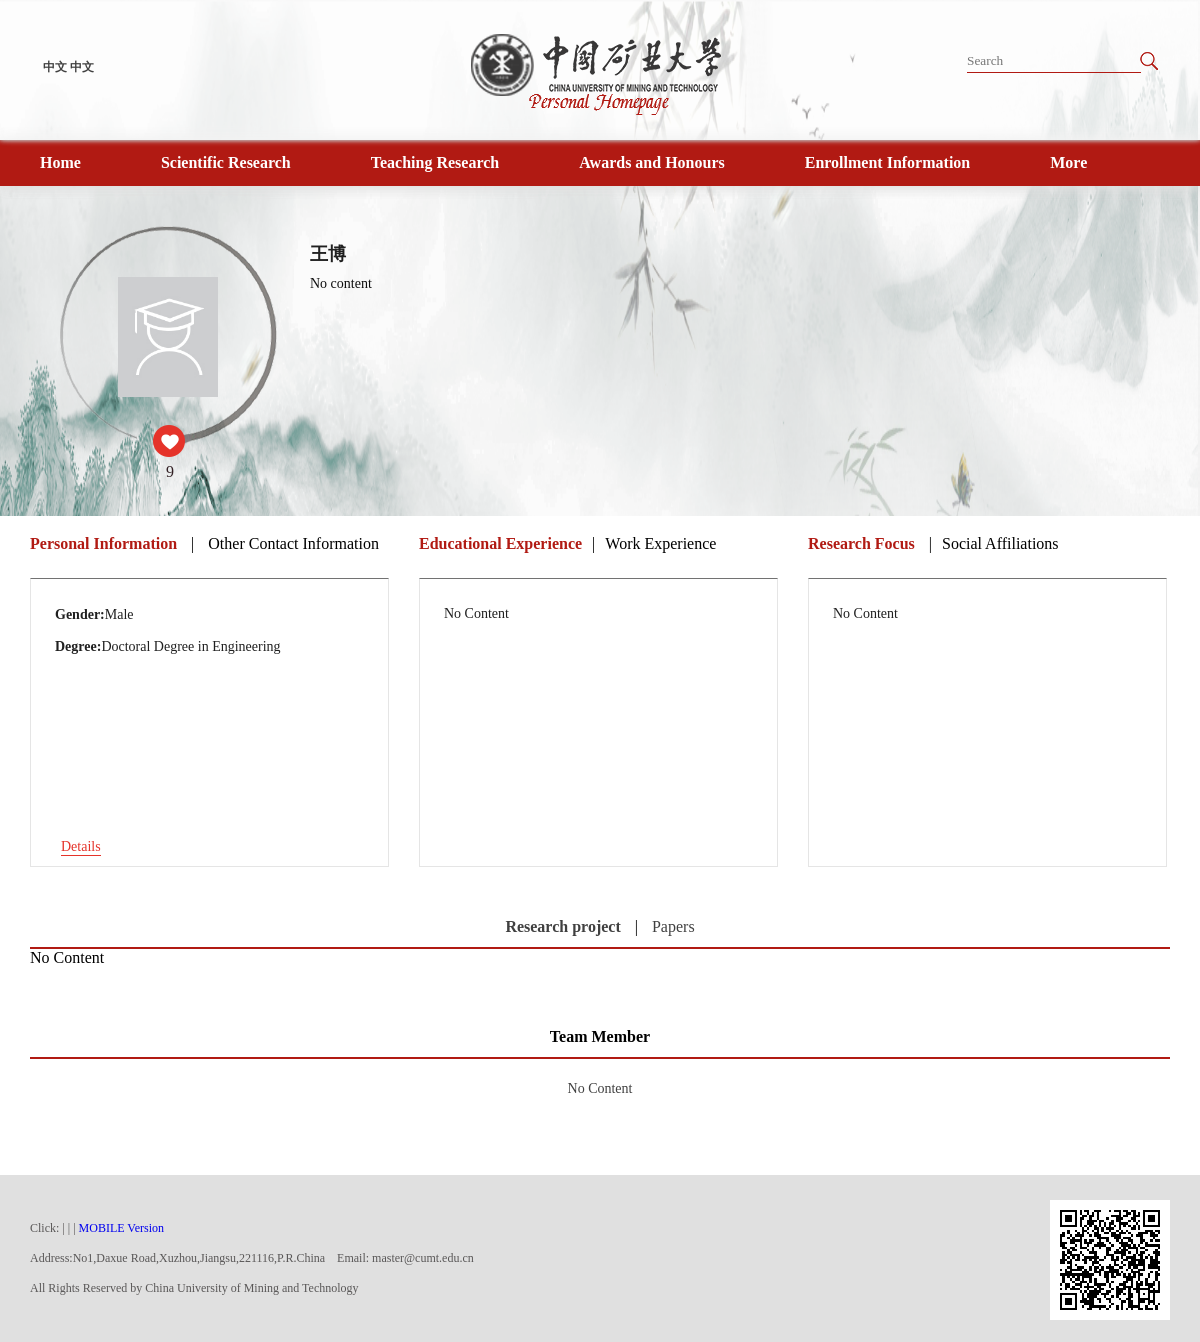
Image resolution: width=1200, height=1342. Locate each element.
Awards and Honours (652, 162)
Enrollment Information (887, 162)
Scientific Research (226, 162)
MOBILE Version (121, 1228)
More (1068, 162)
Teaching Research (435, 162)
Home (60, 162)
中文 (55, 67)
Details (81, 846)
